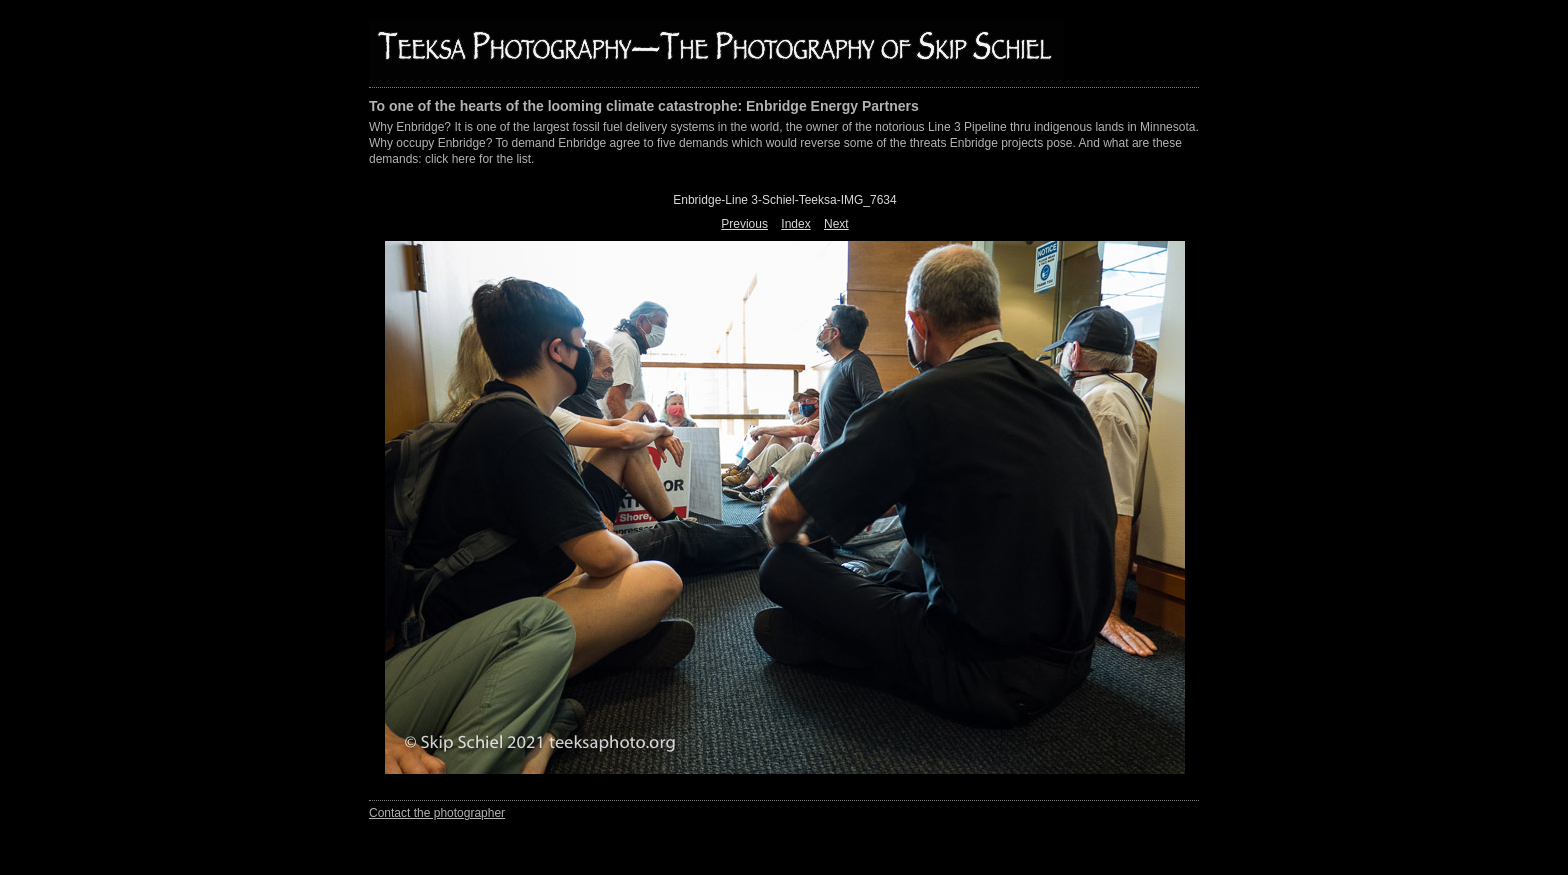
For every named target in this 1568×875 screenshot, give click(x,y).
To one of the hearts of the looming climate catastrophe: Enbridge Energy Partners (644, 106)
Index (795, 224)
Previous (744, 224)
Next (836, 224)
